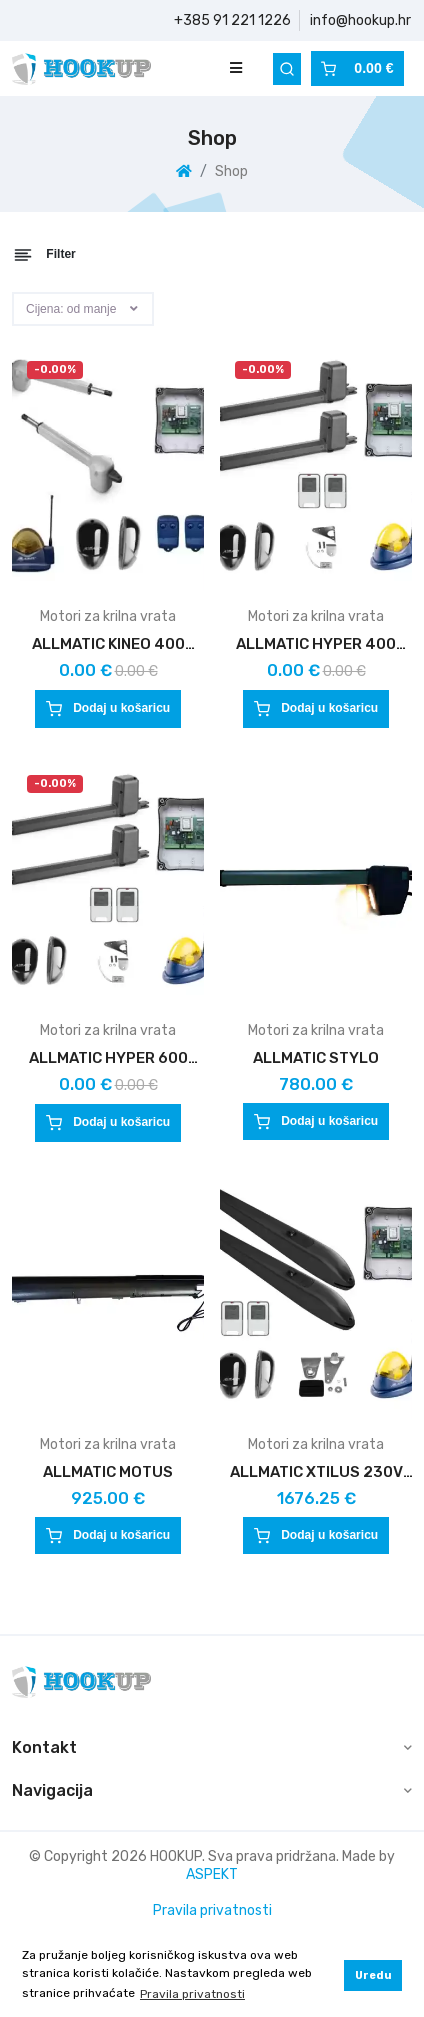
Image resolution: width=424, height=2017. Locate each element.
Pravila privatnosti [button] (192, 1994)
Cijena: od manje (71, 309)
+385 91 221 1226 (232, 20)
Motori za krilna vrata (108, 616)
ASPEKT (212, 1874)
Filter (44, 255)
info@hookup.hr (360, 20)
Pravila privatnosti (212, 1910)
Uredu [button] (373, 1975)
